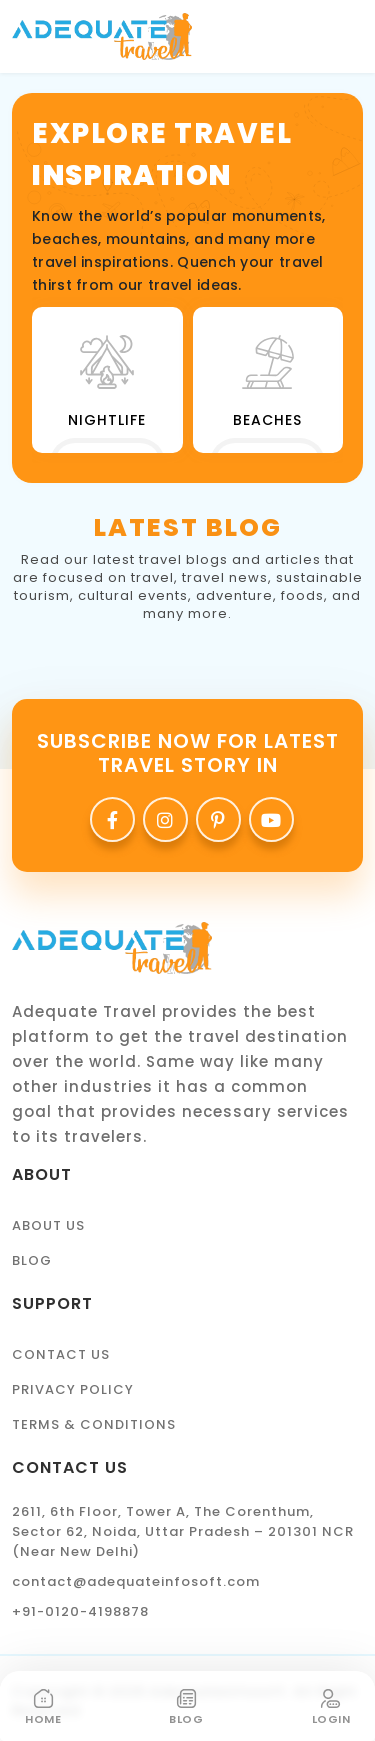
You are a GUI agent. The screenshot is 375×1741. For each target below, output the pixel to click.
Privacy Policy (73, 1389)
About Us (48, 1225)
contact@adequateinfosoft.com (136, 1581)
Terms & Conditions (94, 1424)
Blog (32, 1260)
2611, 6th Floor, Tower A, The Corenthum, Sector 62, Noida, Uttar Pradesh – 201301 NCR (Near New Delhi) (183, 1531)
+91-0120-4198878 (80, 1611)
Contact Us (61, 1354)
